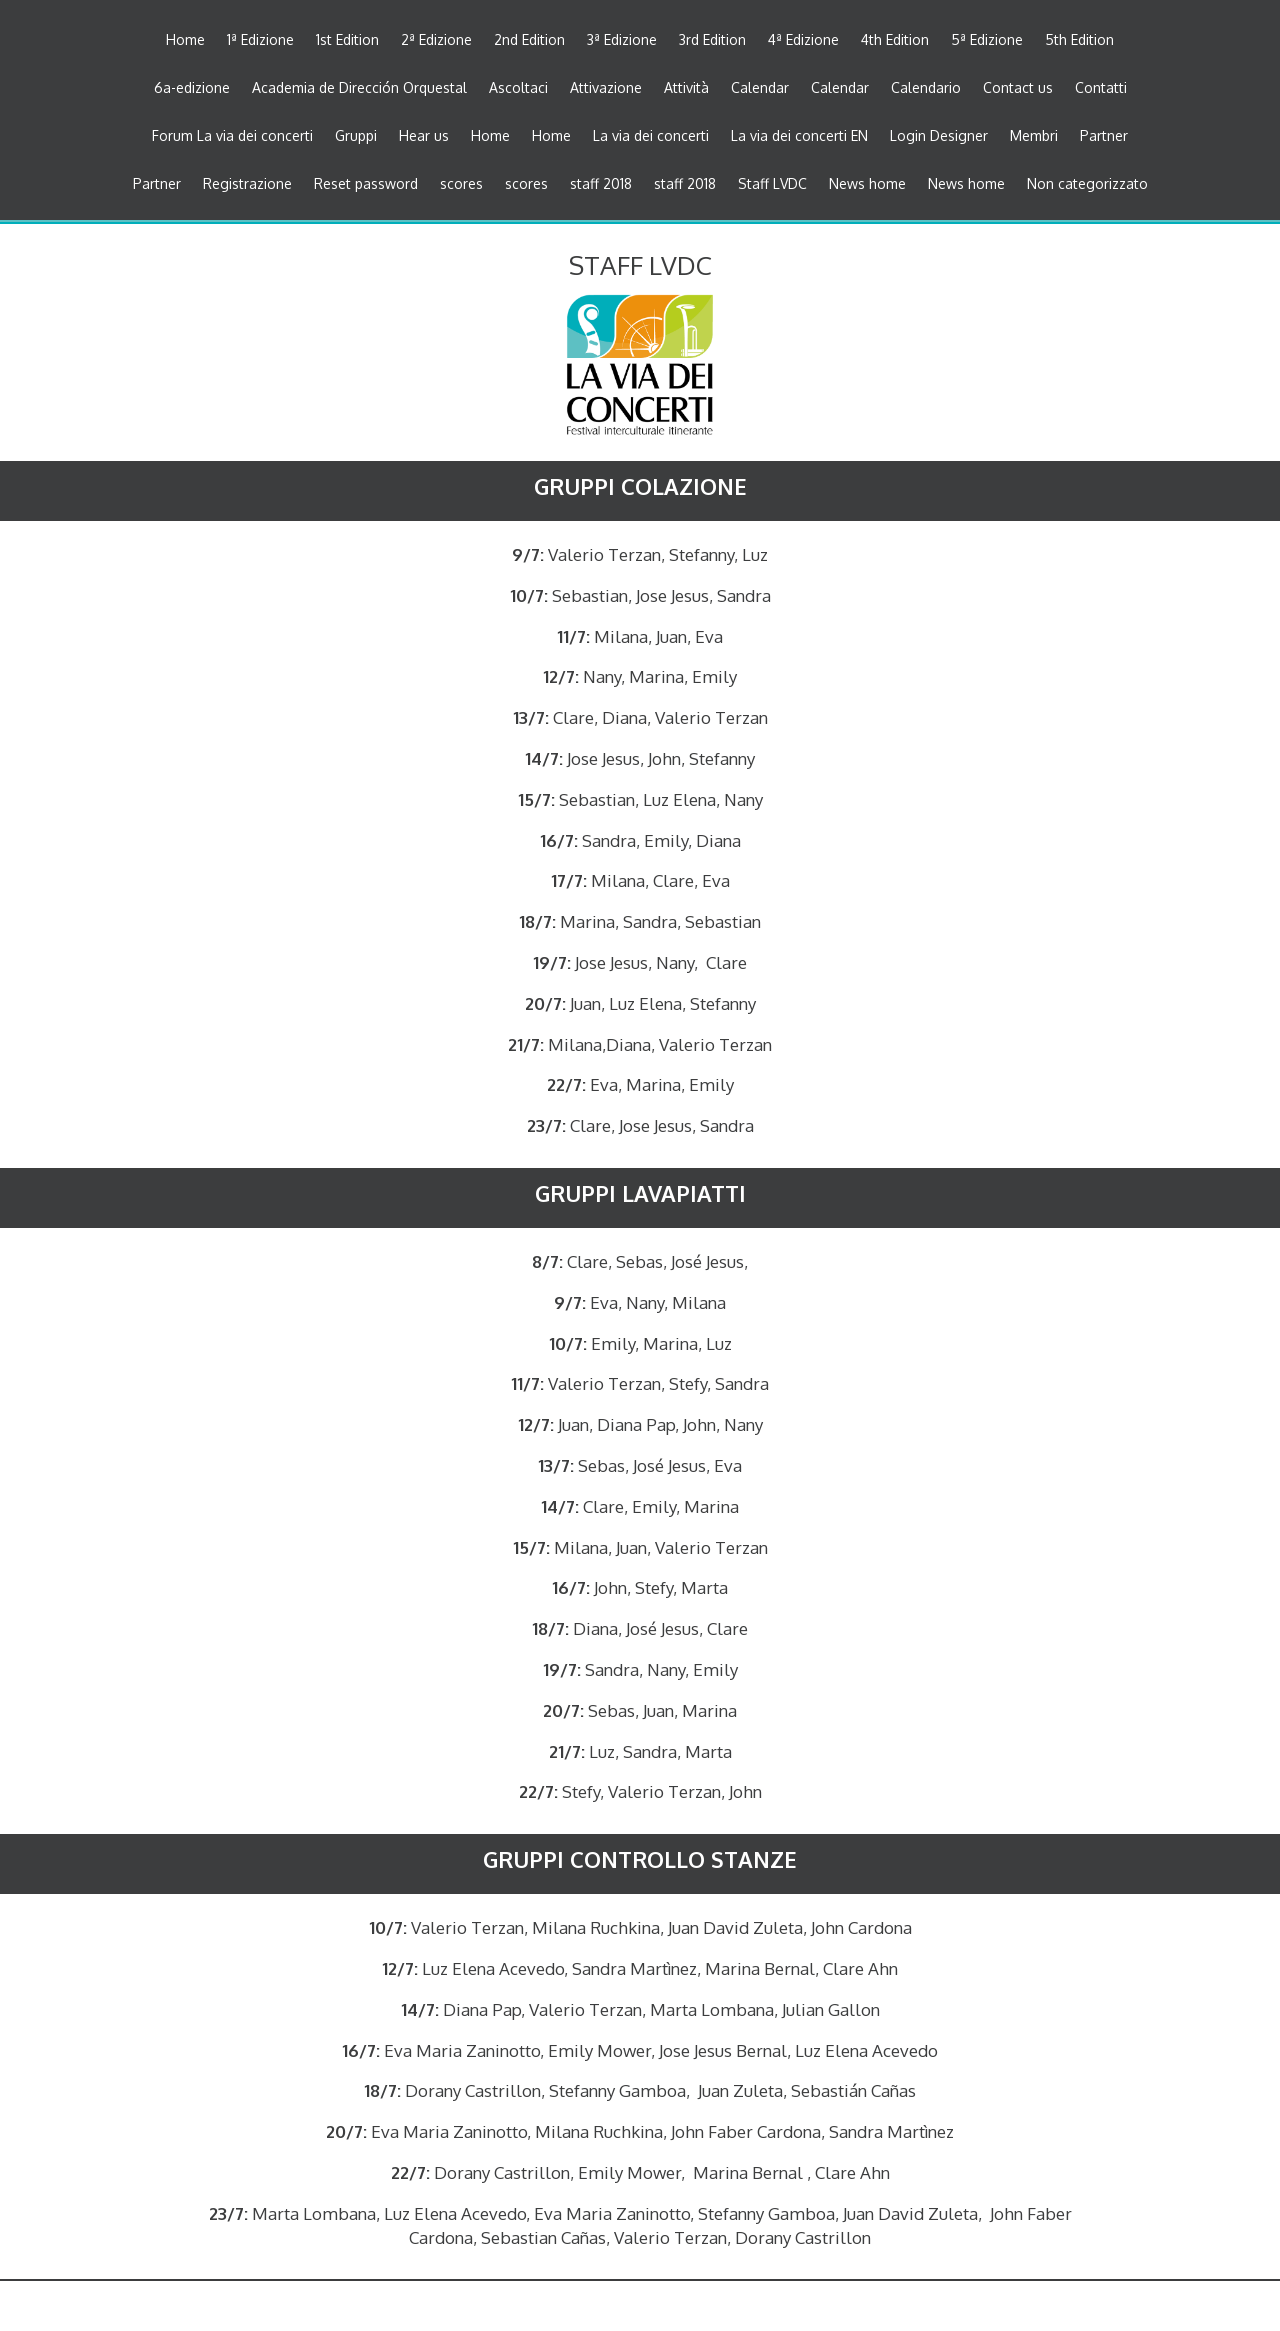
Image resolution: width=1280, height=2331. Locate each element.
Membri (1034, 136)
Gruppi (356, 136)
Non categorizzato (1087, 184)
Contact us (1018, 88)
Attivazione (606, 88)
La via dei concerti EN (799, 136)
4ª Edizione (803, 40)
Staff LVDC (772, 184)
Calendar (760, 88)
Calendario (926, 88)
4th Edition (895, 40)
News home (867, 184)
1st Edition (347, 40)
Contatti (1101, 88)
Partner (1104, 136)
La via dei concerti (651, 136)
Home (185, 40)
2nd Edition (529, 40)
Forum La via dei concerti (232, 136)
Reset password (366, 184)
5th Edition (1079, 40)
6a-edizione (192, 88)
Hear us (424, 136)
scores (461, 184)
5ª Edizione (987, 40)
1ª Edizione (260, 40)
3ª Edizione (622, 40)
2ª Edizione (436, 40)
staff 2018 (601, 184)
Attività (686, 88)
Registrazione (247, 184)
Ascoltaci (518, 88)
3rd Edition (712, 40)
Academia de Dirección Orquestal (359, 88)
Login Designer (939, 136)
